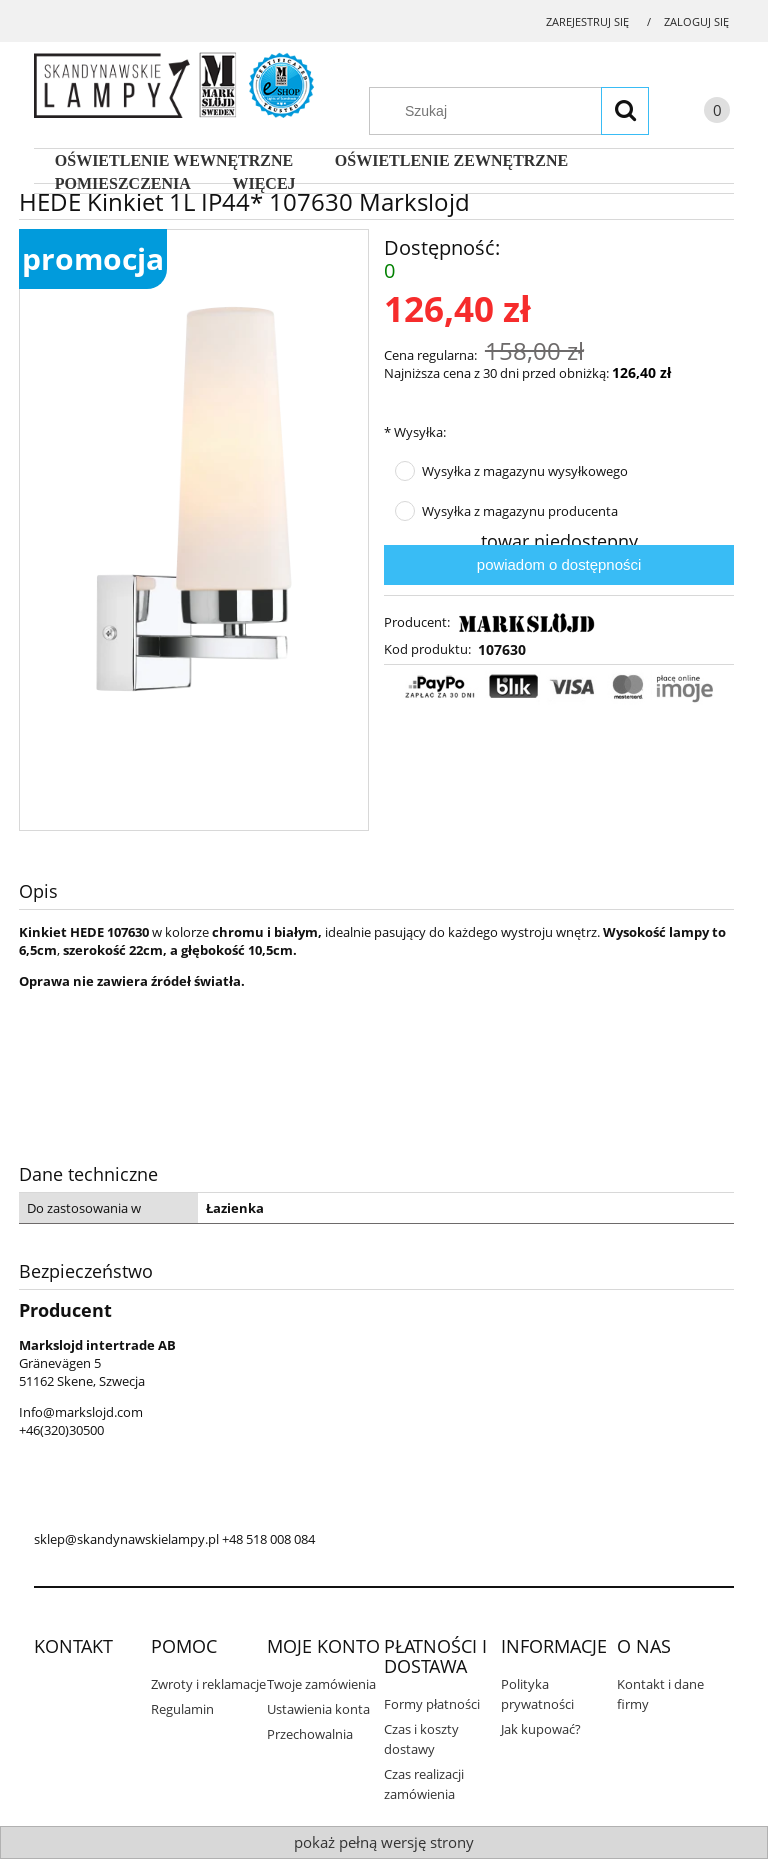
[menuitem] (174, 161)
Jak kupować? (541, 1729)
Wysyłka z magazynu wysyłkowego (525, 471)
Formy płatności (432, 1704)
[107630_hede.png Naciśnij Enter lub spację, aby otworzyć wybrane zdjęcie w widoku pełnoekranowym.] (194, 497)
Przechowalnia (310, 1734)
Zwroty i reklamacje (208, 1684)
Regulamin (182, 1709)
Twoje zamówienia (321, 1684)
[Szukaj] (625, 111)
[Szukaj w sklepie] (519, 111)
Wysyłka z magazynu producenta (520, 511)
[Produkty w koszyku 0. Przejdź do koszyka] (697, 113)
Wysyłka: (415, 432)
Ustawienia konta (318, 1709)
